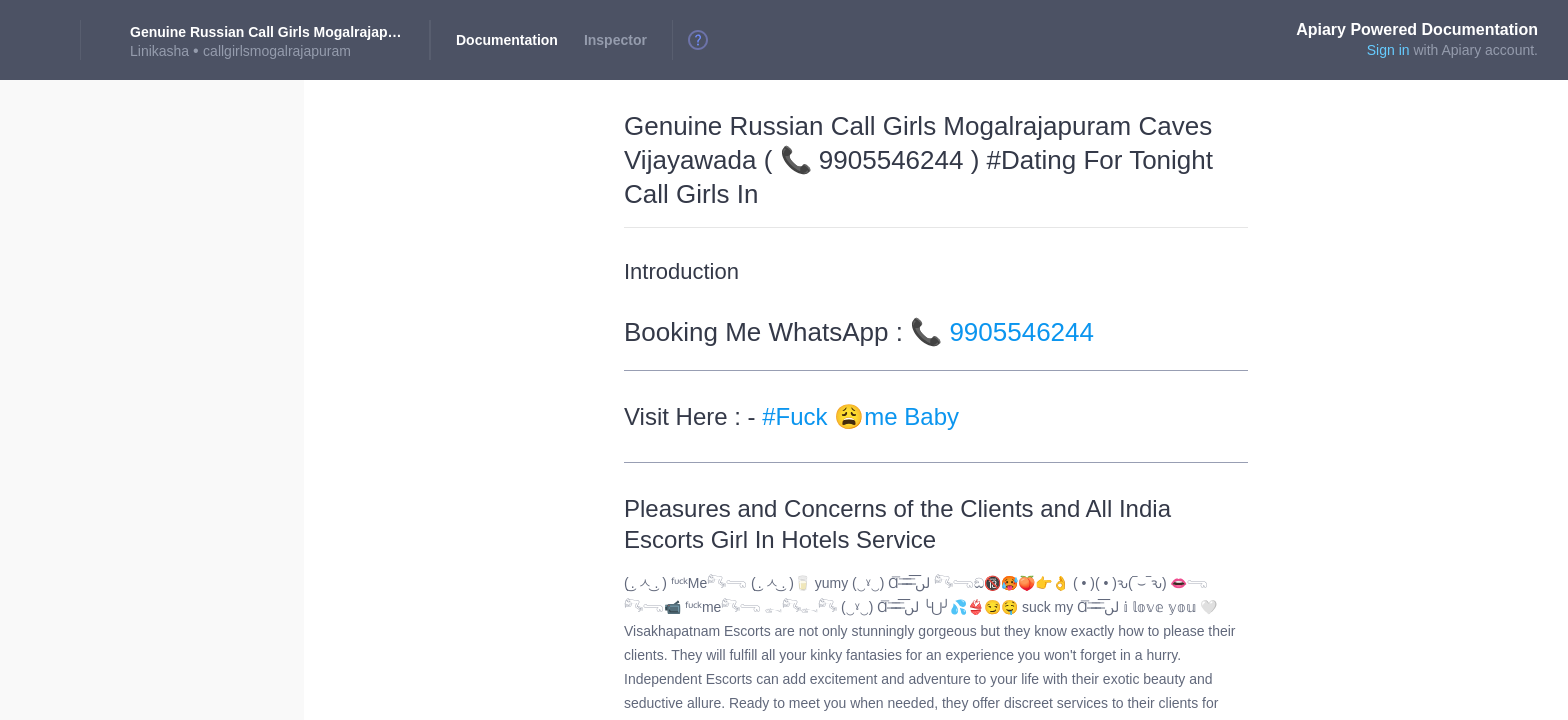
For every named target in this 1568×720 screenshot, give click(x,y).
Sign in (1388, 50)
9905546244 (1021, 332)
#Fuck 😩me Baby (860, 416)
